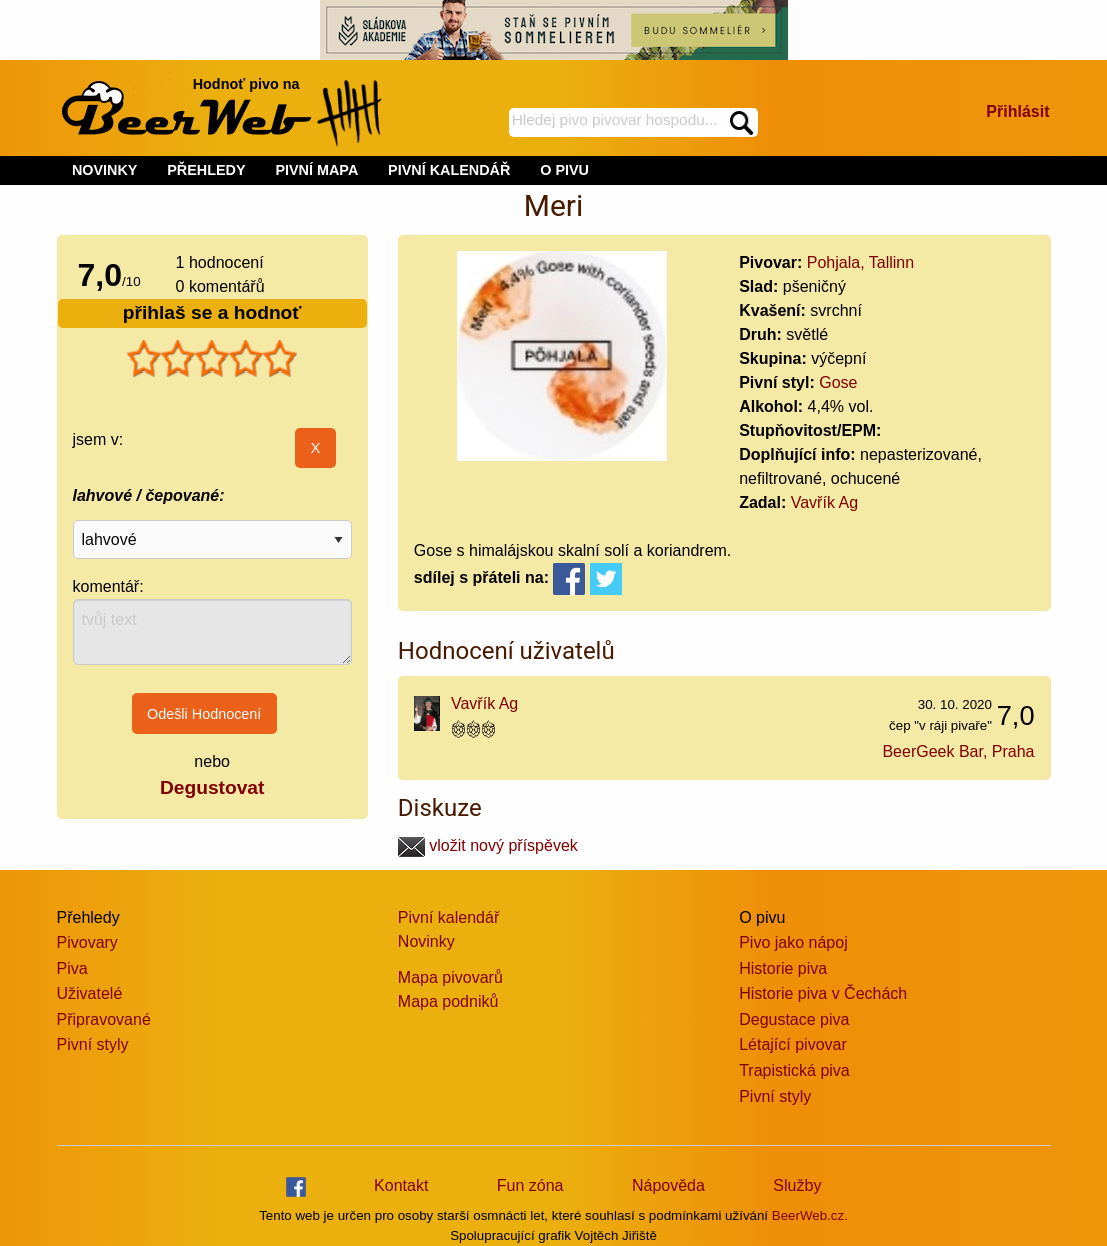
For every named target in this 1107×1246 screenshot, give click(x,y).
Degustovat (212, 787)
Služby (797, 1185)
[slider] (212, 359)
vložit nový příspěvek (488, 845)
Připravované (104, 1019)
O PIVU (564, 170)
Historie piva (783, 968)
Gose (838, 382)
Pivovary (87, 942)
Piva (72, 968)
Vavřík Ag (824, 502)
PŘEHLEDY (206, 170)
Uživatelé (90, 993)
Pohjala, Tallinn (860, 262)
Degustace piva (794, 1019)
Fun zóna (530, 1185)
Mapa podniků (448, 1001)
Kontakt (401, 1185)
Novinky (426, 941)
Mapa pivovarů (450, 977)
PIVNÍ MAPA (316, 170)
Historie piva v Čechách (823, 993)
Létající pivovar (793, 1044)
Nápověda (668, 1185)
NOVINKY (105, 170)
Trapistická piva (794, 1070)
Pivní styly (93, 1044)
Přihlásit (1017, 111)
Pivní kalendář (448, 917)
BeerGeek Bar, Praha (958, 751)
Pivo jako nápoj (793, 942)
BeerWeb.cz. (810, 1215)
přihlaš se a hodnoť (212, 312)
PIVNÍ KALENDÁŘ (449, 170)
